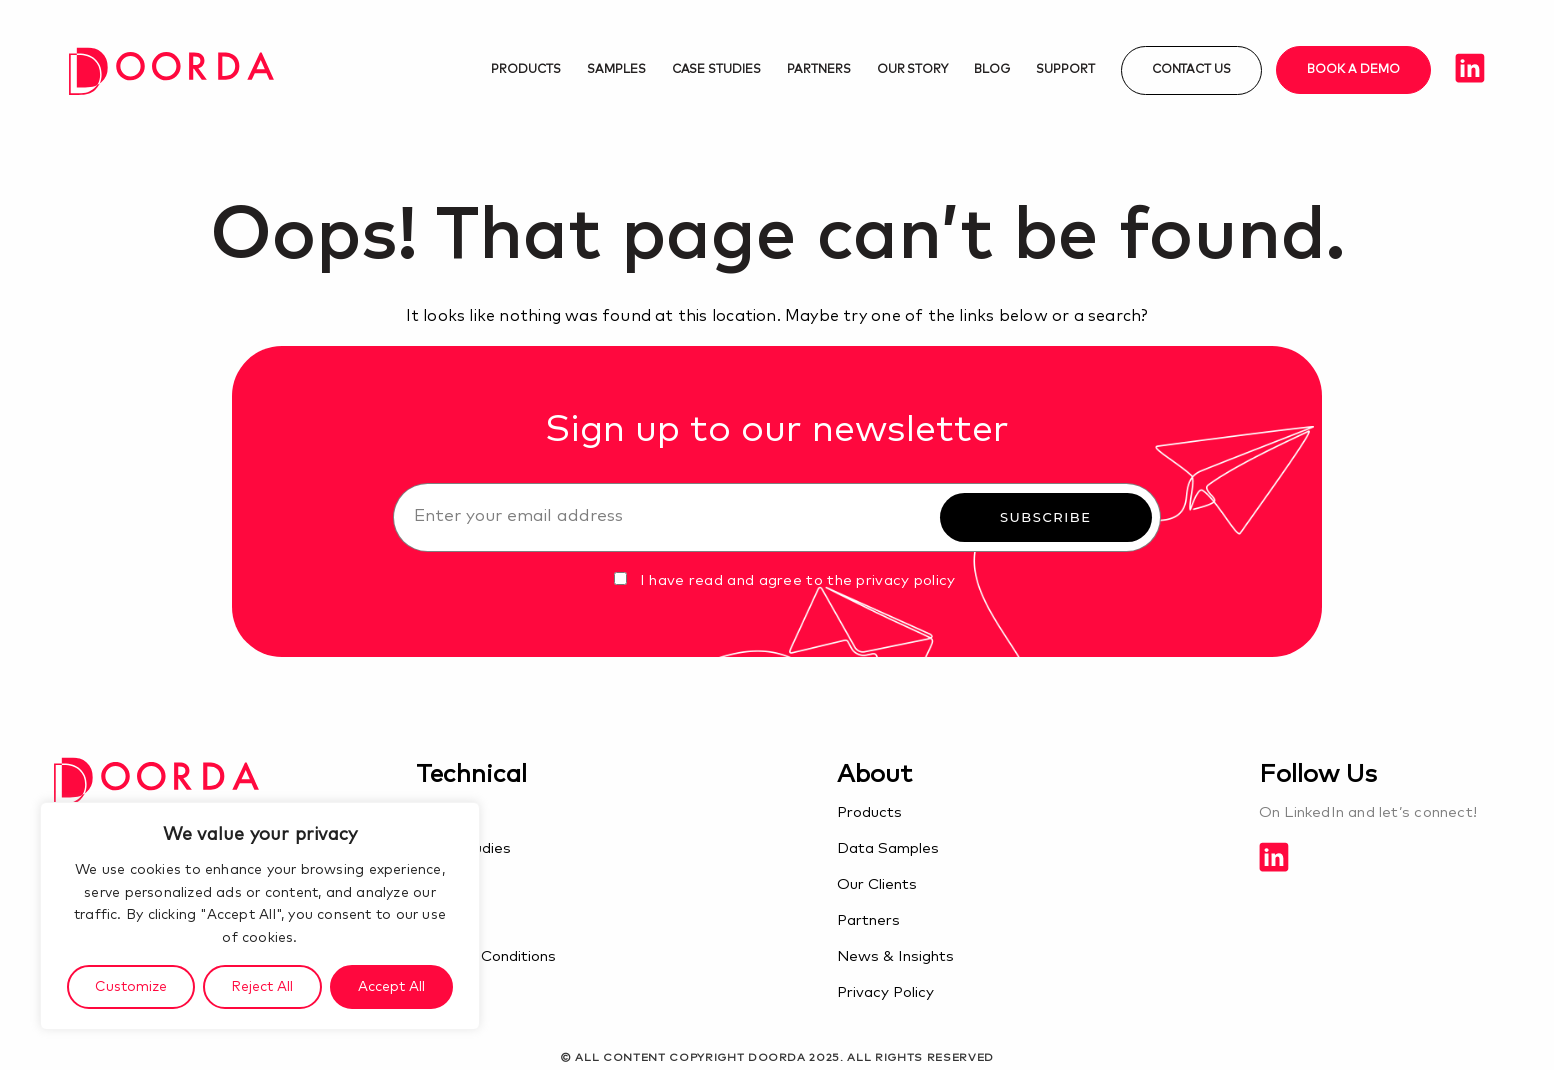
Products (526, 70)
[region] (260, 916)
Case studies (716, 70)
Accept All (391, 987)
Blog (992, 70)
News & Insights (895, 956)
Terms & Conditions (486, 956)
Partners (819, 70)
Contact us (1192, 70)
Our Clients (877, 884)
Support (1065, 70)
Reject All (262, 987)
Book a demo (1353, 70)
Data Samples (888, 848)
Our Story (913, 70)
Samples (616, 70)
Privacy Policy (885, 992)
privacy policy (905, 580)
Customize (131, 987)
